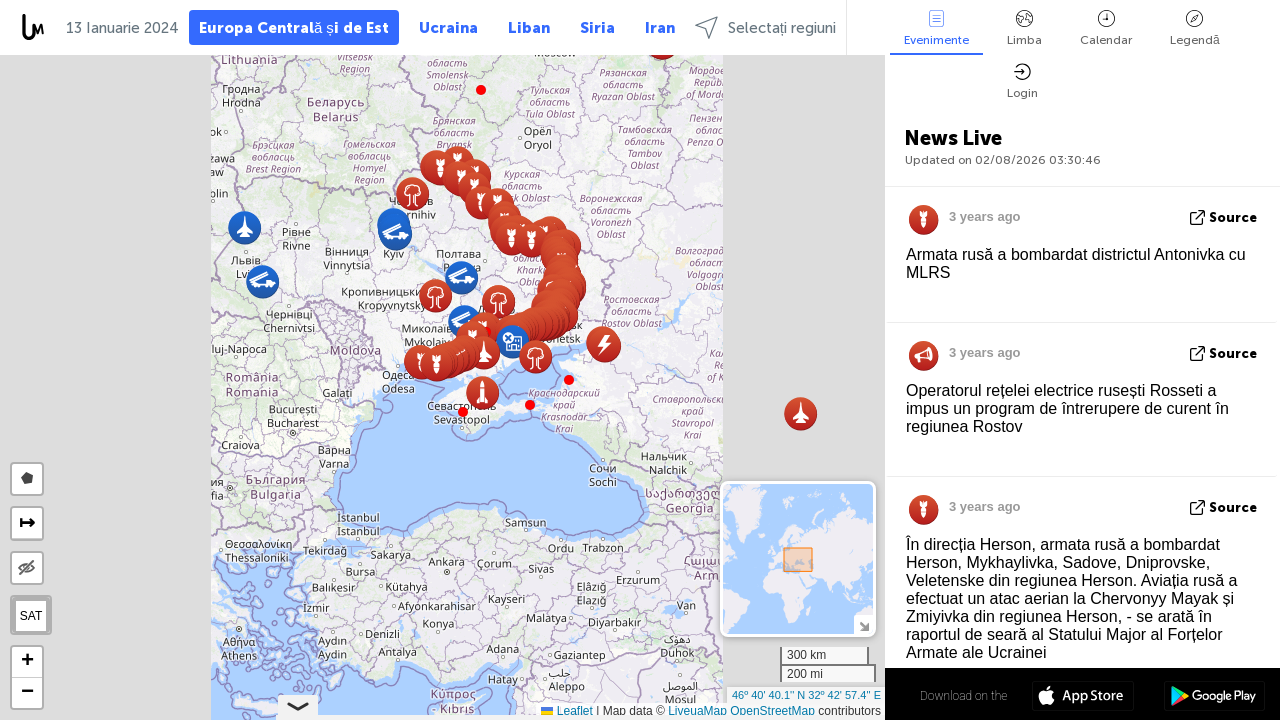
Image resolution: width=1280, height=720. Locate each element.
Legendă (1195, 28)
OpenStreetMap (772, 711)
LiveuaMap (697, 711)
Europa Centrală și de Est (294, 28)
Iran (660, 28)
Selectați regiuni (765, 27)
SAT (31, 616)
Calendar (1106, 28)
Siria (597, 28)
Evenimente (936, 28)
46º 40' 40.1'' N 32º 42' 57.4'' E (806, 695)
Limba (1024, 28)
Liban (529, 28)
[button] (530, 405)
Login (1022, 81)
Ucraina (448, 28)
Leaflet (566, 711)
